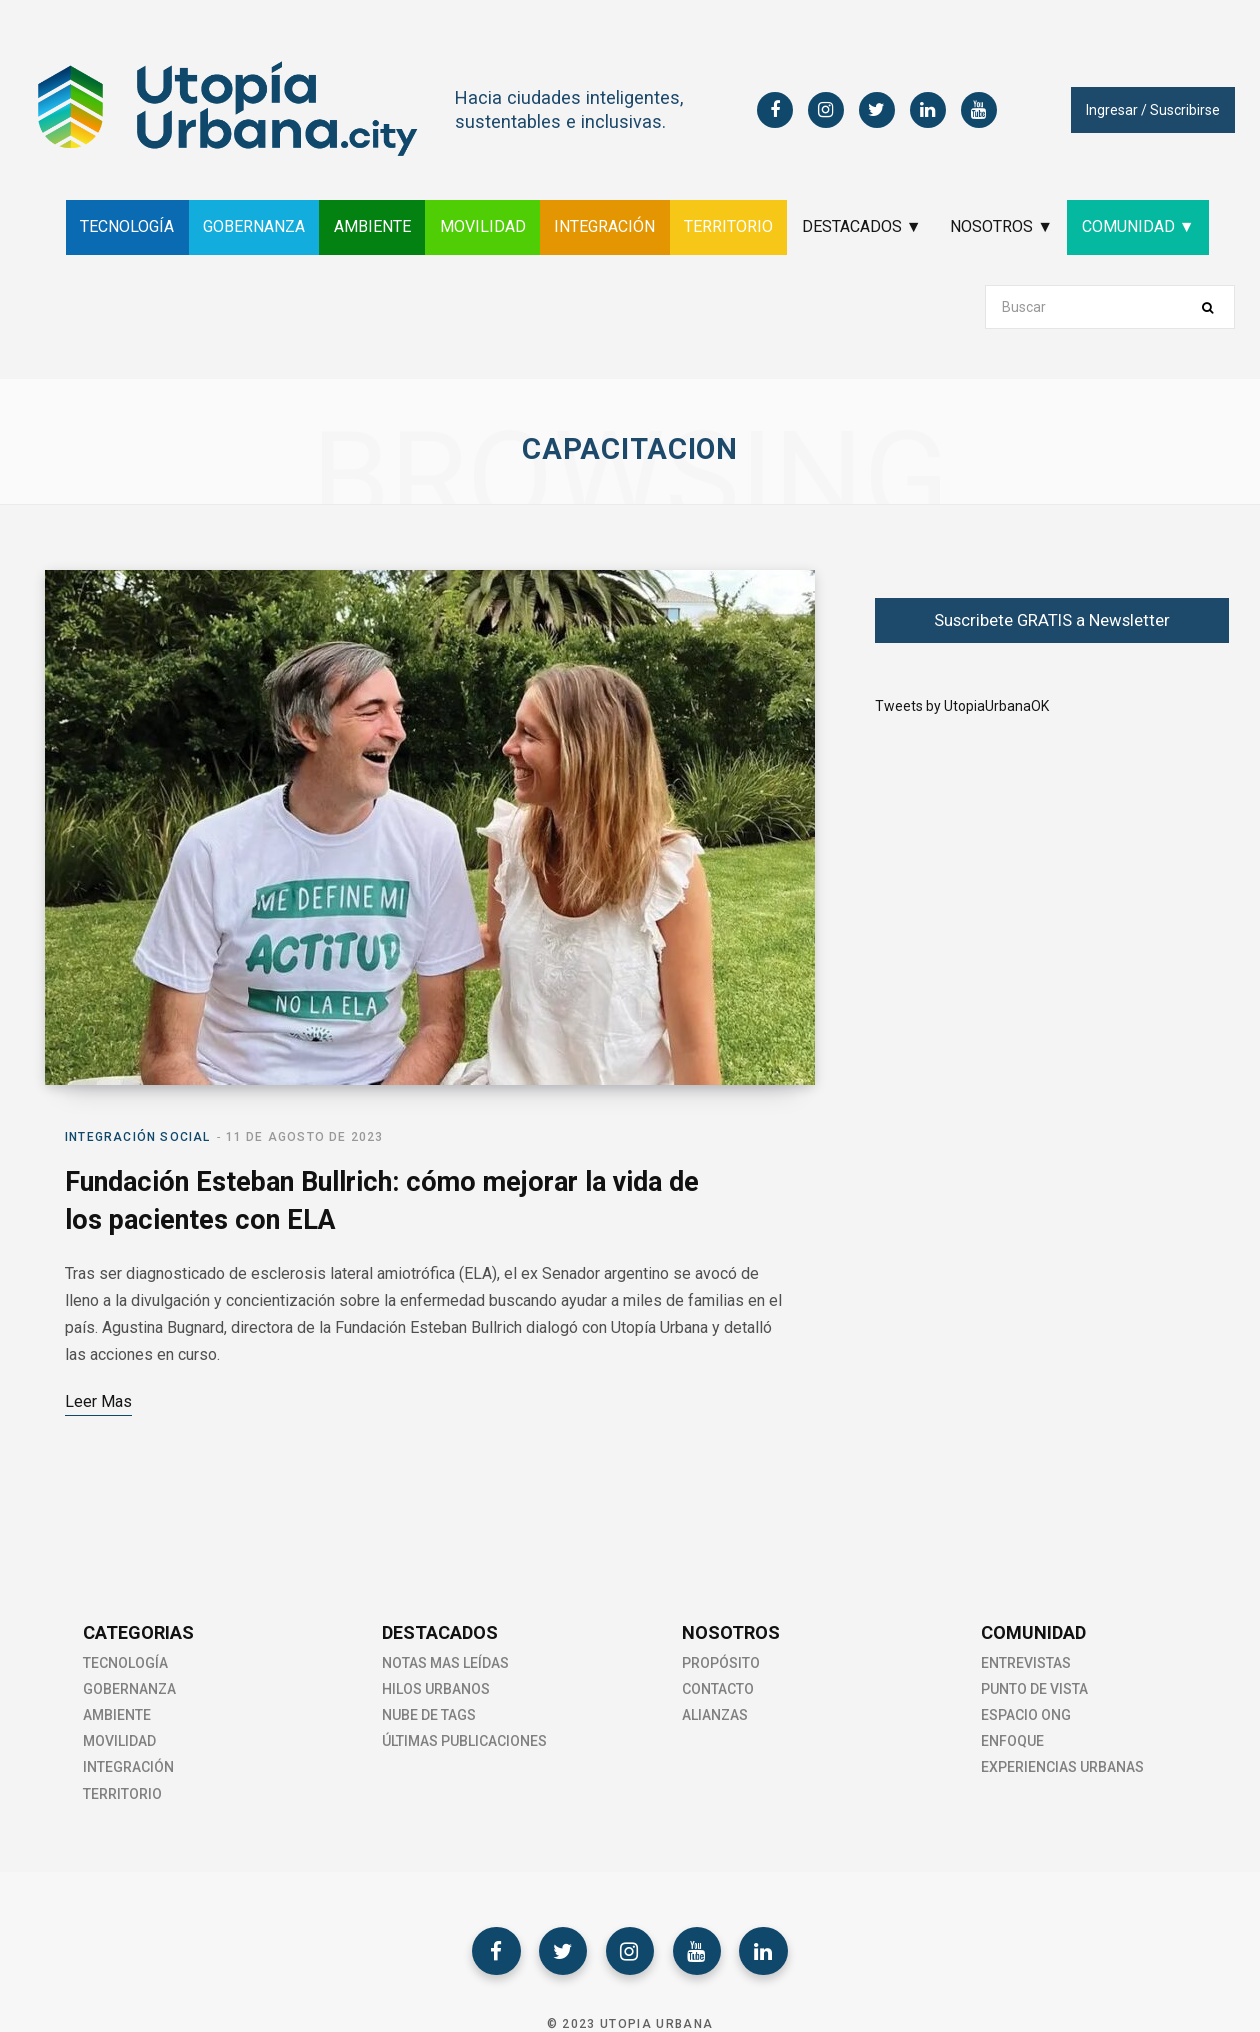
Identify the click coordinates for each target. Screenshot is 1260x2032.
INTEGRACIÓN (604, 226)
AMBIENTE (365, 226)
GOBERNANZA (244, 226)
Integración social (138, 1140)
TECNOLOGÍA (114, 226)
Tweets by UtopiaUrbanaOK (962, 706)
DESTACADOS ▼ (868, 226)
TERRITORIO (731, 226)
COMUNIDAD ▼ (1151, 226)
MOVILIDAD (479, 226)
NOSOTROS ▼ (1011, 226)
